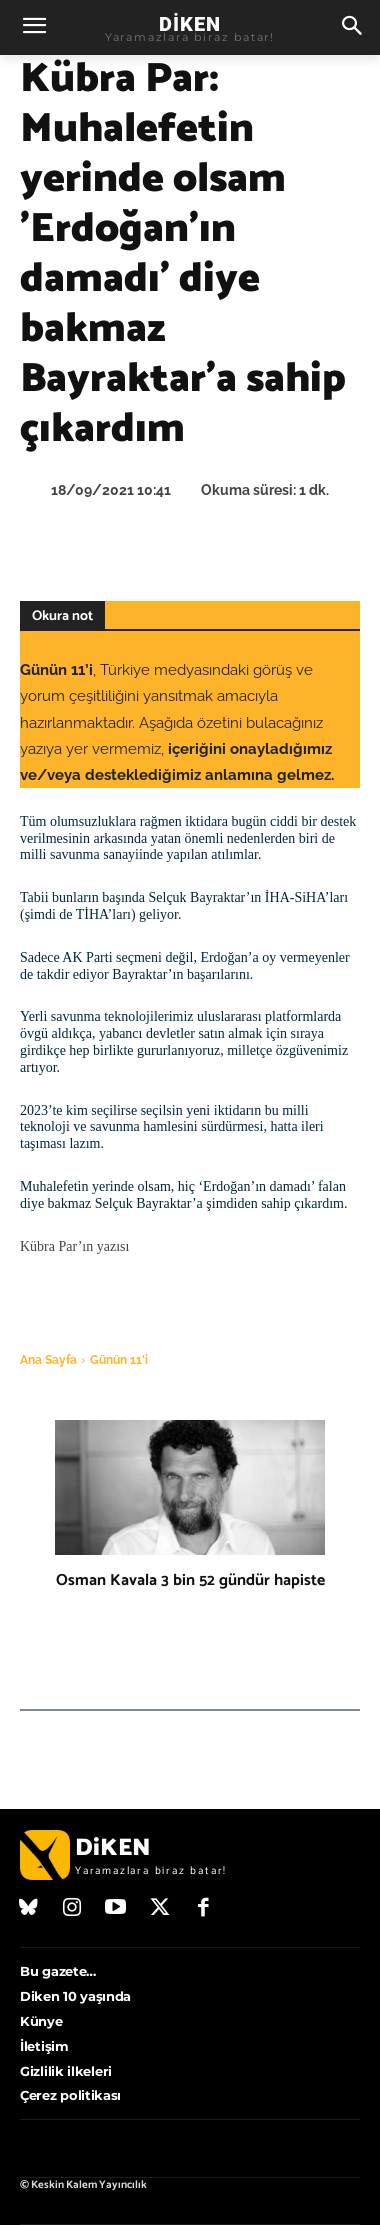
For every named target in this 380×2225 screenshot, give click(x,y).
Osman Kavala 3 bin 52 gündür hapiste (190, 1580)
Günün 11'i (119, 1360)
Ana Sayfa (48, 1360)
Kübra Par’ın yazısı (74, 1246)
